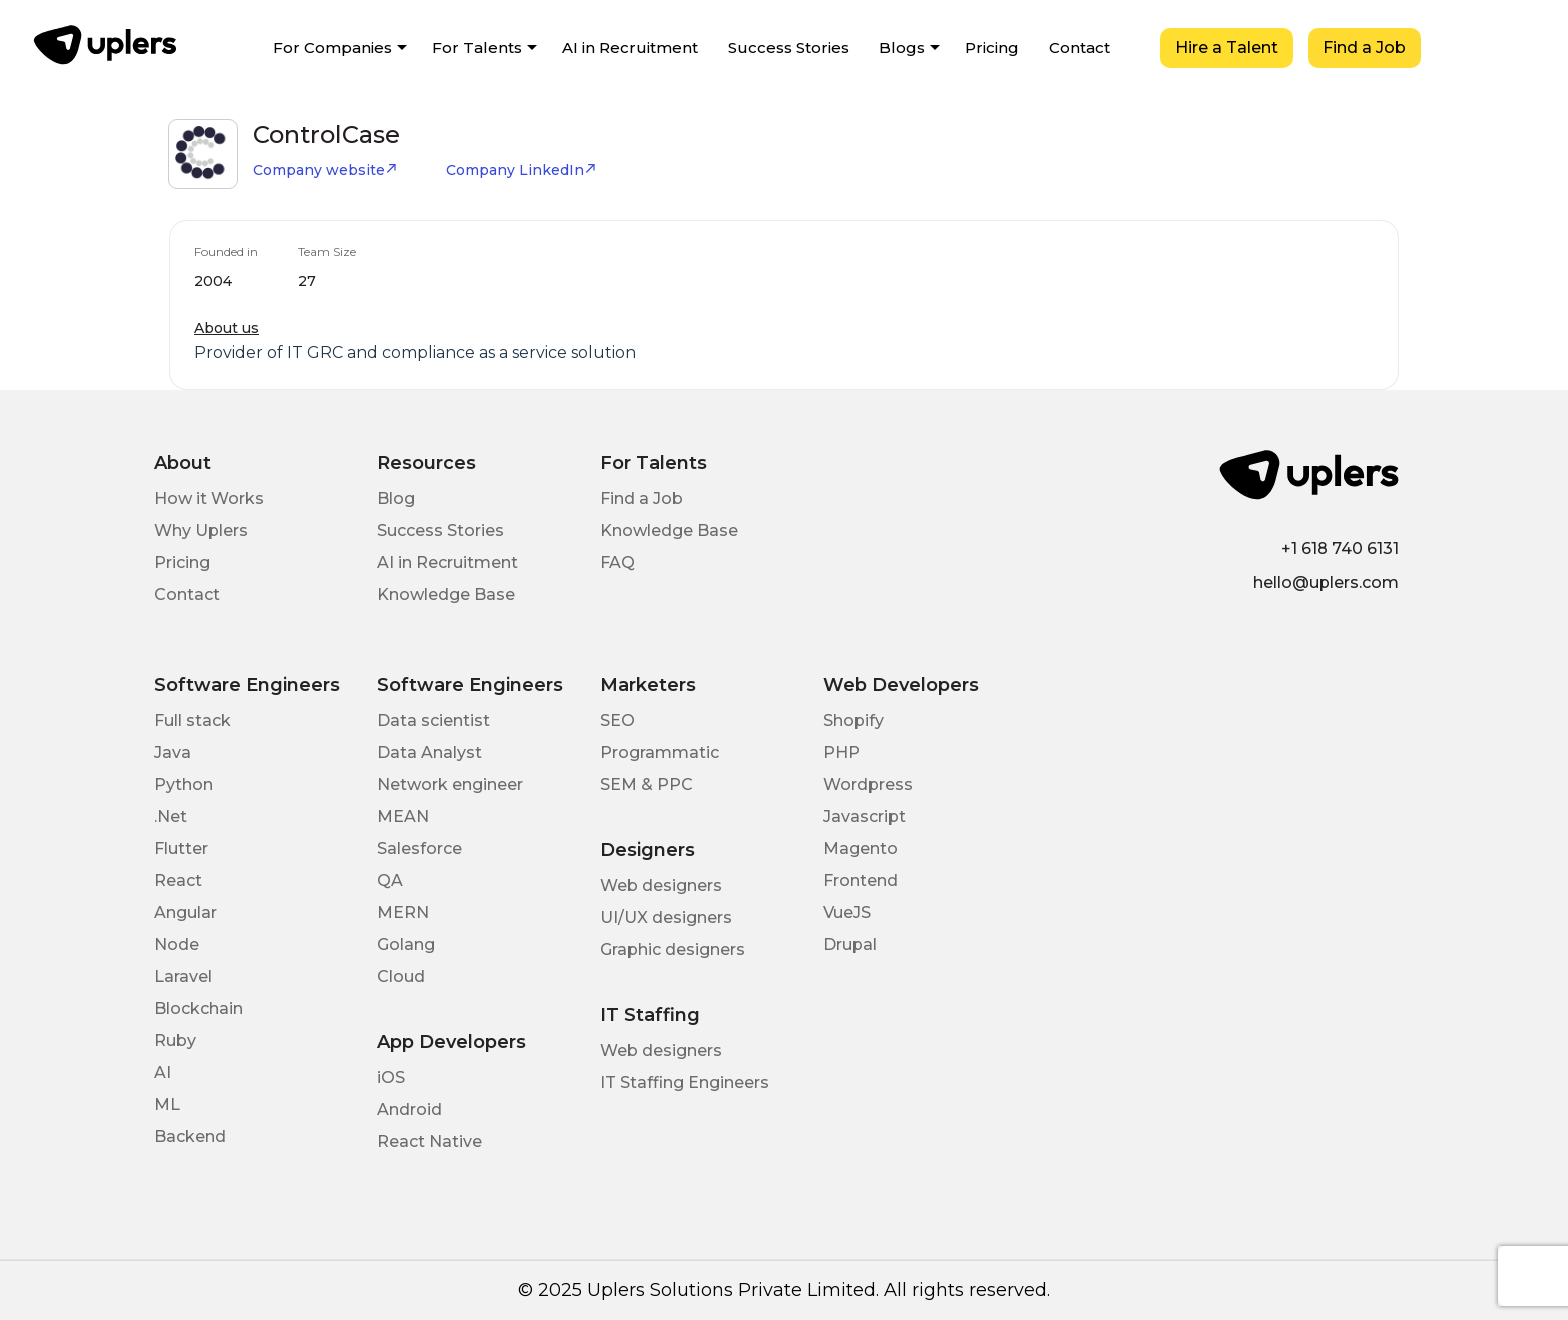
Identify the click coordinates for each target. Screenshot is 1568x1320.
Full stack (192, 720)
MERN (403, 912)
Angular (185, 912)
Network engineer (450, 784)
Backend (190, 1136)
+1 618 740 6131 (1340, 548)
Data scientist (433, 720)
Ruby (175, 1040)
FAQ (617, 562)
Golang (406, 944)
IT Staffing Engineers (684, 1082)
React (178, 880)
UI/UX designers (666, 917)
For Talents (477, 47)
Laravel (183, 976)
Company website (325, 170)
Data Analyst (429, 752)
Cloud (401, 976)
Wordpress (868, 784)
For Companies (332, 47)
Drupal (850, 944)
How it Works (209, 498)
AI (162, 1072)
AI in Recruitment (630, 47)
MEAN (403, 816)
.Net (170, 816)
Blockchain (198, 1008)
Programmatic (659, 752)
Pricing (992, 47)
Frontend (860, 880)
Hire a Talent (1226, 47)
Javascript (864, 816)
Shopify (853, 720)
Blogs (902, 47)
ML (167, 1104)
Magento (860, 848)
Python (183, 784)
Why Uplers (201, 530)
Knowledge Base (446, 594)
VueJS (847, 912)
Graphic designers (672, 949)
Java (172, 752)
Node (176, 944)
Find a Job (1364, 47)
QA (390, 880)
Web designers (661, 885)
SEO (617, 720)
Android (409, 1109)
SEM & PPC (646, 784)
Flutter (181, 848)
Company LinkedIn (521, 170)
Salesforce (419, 848)
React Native (429, 1141)
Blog (396, 498)
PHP (841, 752)
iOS (391, 1077)
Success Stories (788, 47)
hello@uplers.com (1326, 582)
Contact (1079, 47)
